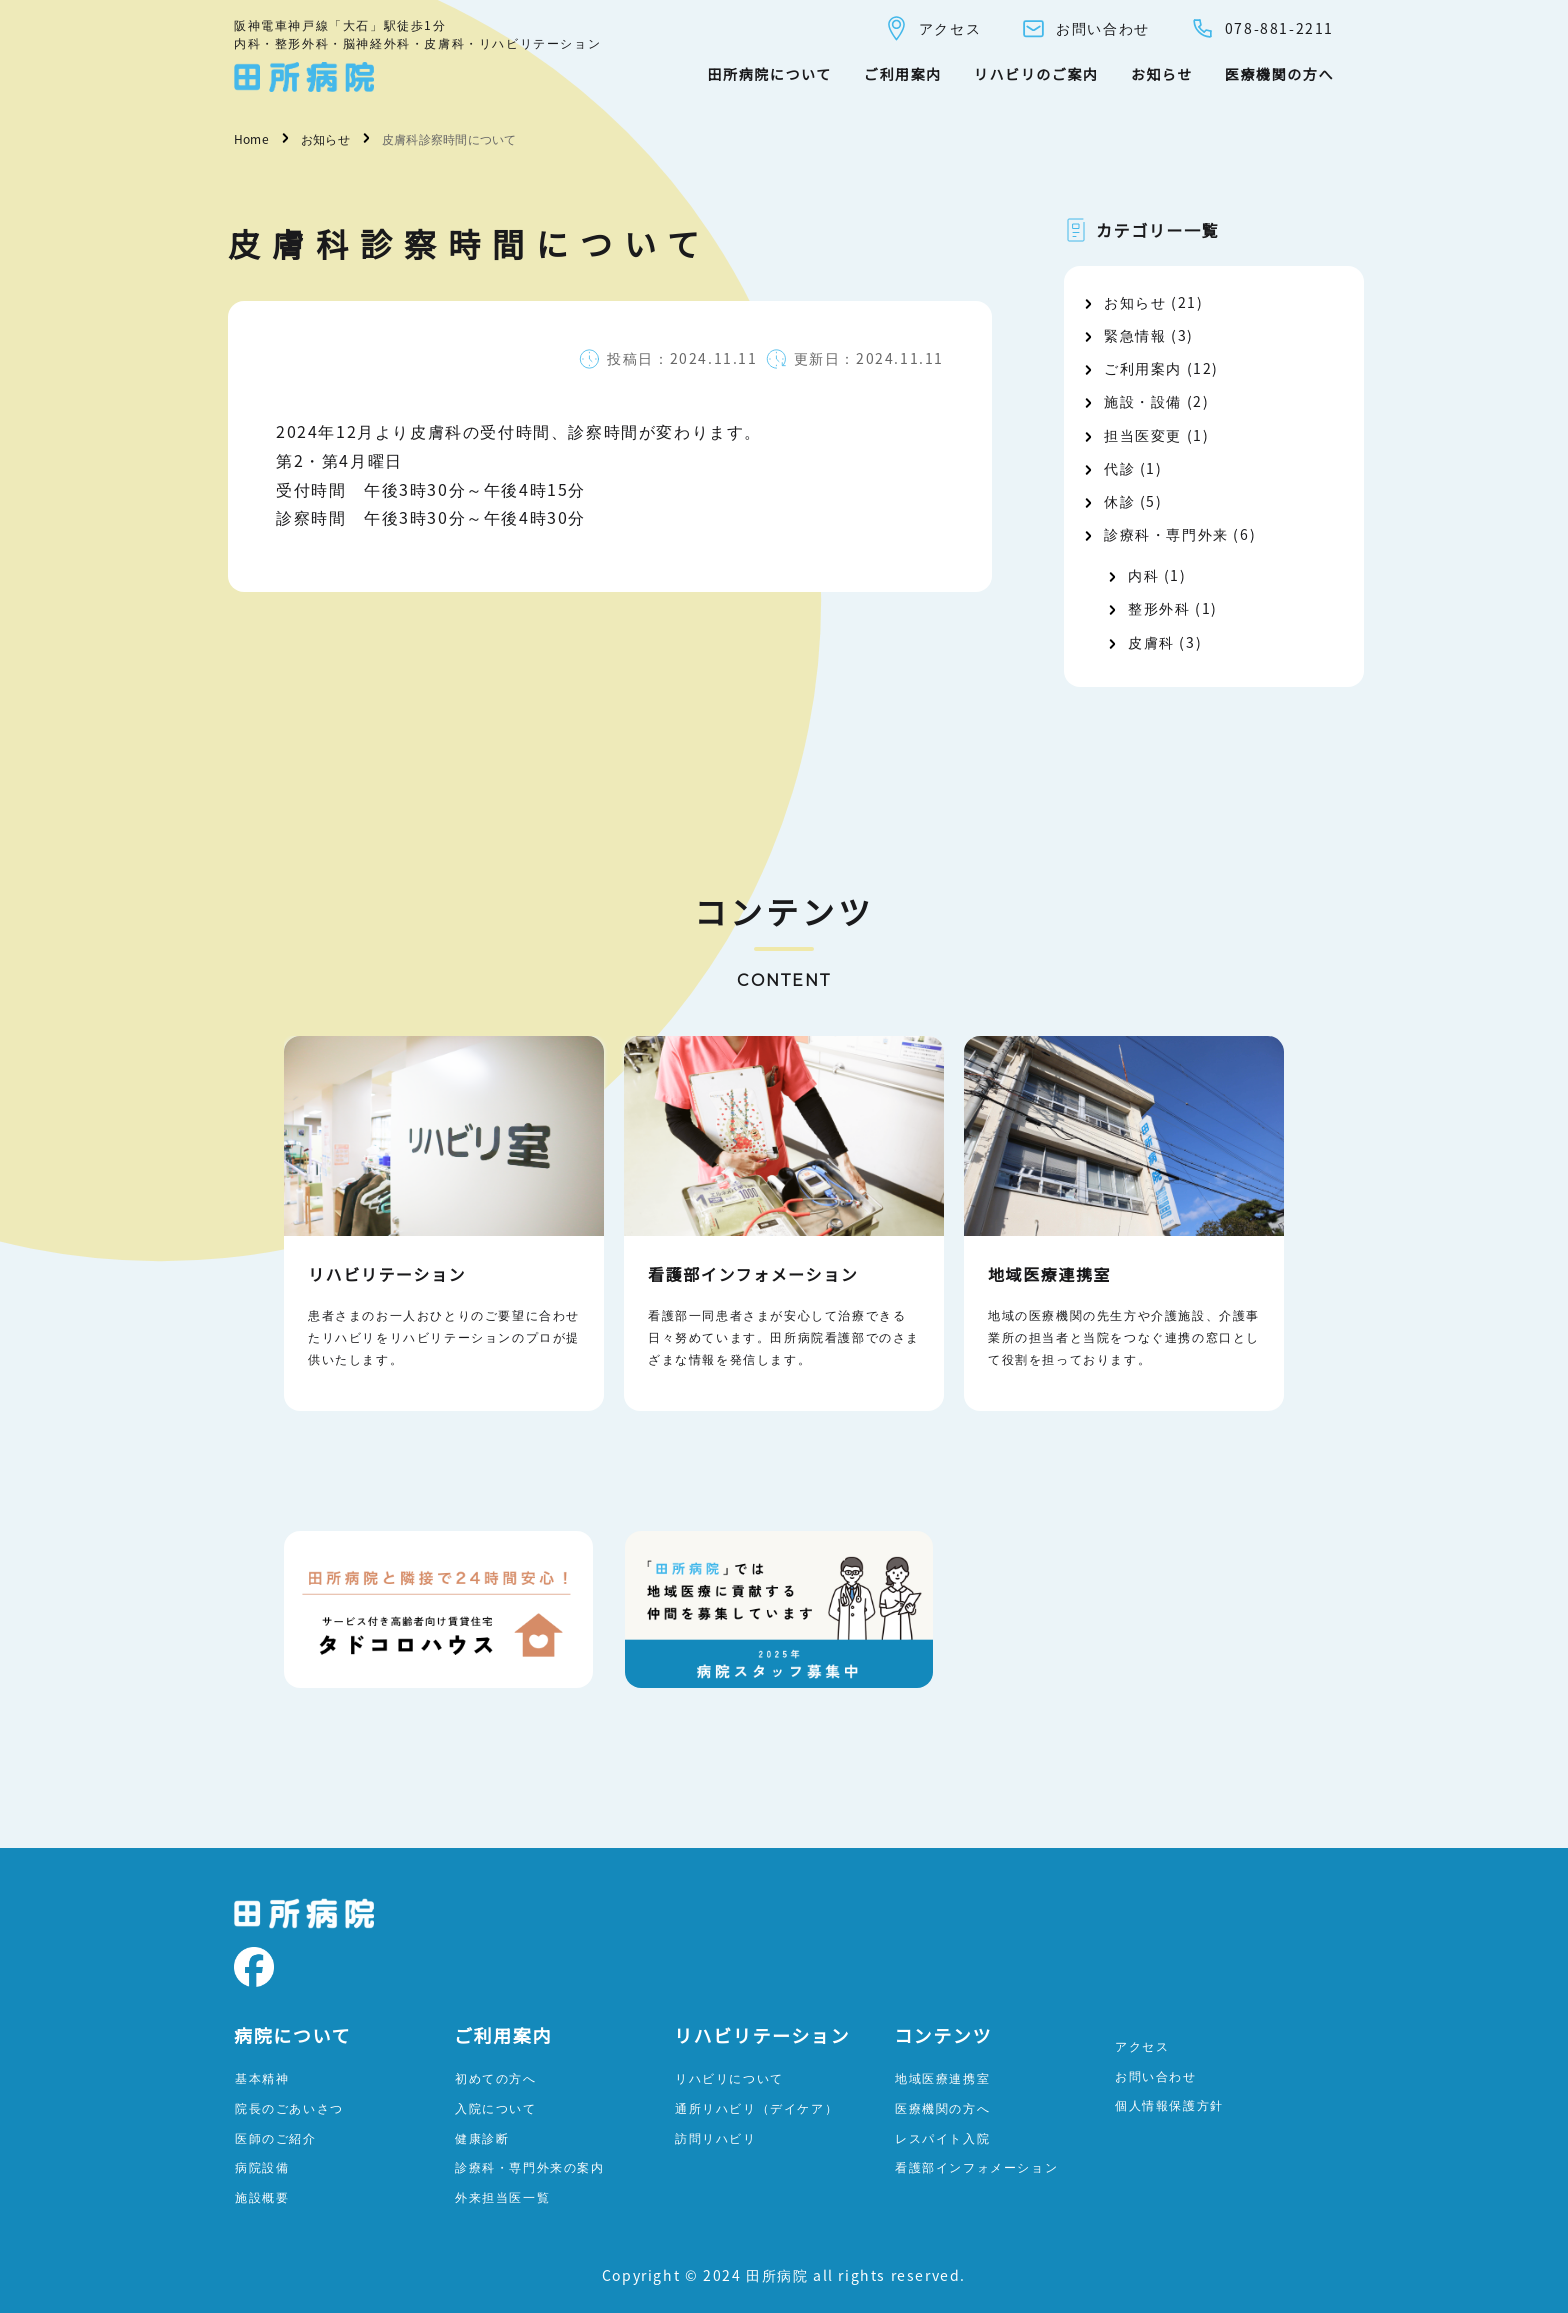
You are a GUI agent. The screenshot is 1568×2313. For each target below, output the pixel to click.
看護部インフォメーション (976, 2166)
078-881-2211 (1262, 28)
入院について (496, 2107)
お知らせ (1162, 74)
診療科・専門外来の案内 (530, 2166)
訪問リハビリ (716, 2137)
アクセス (932, 28)
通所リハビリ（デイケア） (756, 2107)
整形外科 (1159, 608)
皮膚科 (1151, 642)
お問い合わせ (1085, 28)
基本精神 (262, 2077)
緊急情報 (1135, 335)
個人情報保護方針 (1169, 2104)
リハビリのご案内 (1036, 74)
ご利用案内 (903, 74)
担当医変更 (1143, 435)
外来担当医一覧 (502, 2196)
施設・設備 (1143, 401)
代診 (1119, 468)
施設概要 (262, 2196)
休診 (1119, 501)
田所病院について (769, 74)
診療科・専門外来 (1166, 534)
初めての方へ (496, 2077)
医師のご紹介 (276, 2137)
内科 (1143, 575)
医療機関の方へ (1279, 74)
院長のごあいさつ (289, 2107)
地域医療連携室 (942, 2077)
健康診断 (482, 2137)
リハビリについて (729, 2077)
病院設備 (262, 2166)
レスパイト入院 (942, 2137)
